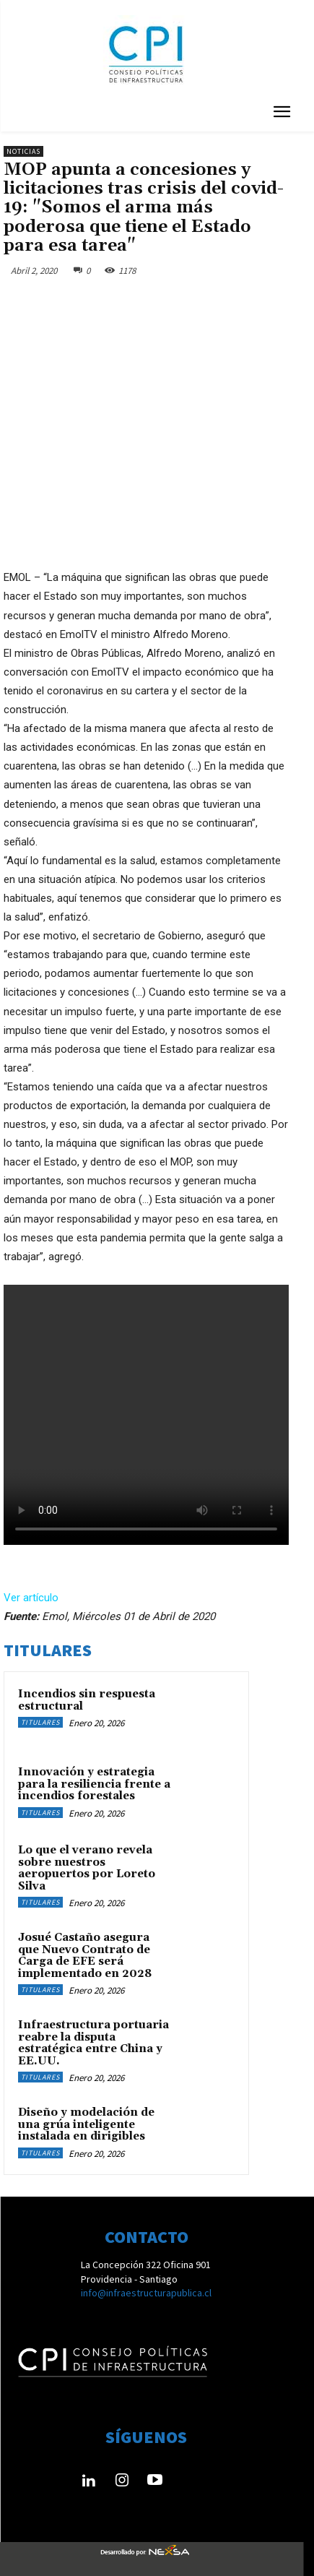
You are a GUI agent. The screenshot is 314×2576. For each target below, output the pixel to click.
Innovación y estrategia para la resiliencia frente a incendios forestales (94, 1784)
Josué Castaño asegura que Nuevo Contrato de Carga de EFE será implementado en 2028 (85, 1956)
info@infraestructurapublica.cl (146, 2292)
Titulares (40, 1722)
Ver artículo (31, 1597)
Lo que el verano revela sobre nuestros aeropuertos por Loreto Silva (86, 1868)
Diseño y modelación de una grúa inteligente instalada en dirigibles (86, 2124)
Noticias (23, 151)
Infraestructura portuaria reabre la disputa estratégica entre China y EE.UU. (93, 2043)
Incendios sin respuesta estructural (86, 1700)
